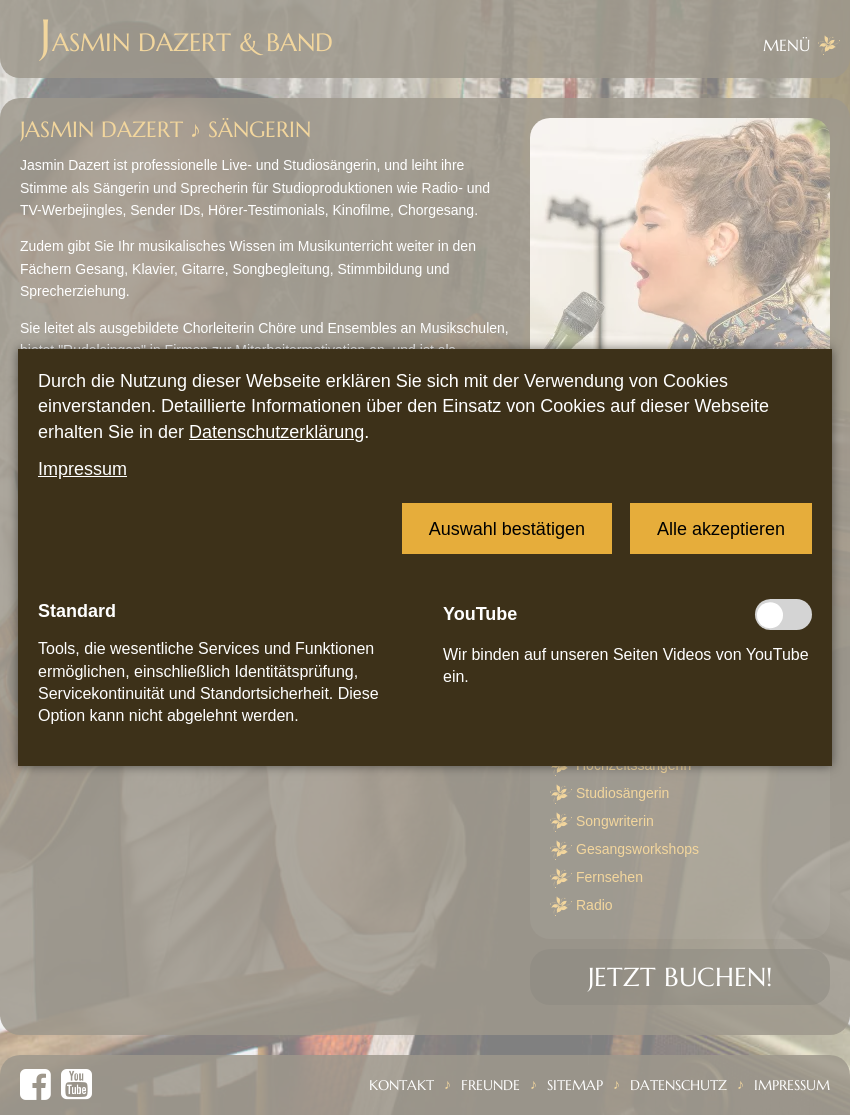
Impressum (82, 469)
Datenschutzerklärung (276, 432)
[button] (507, 528)
